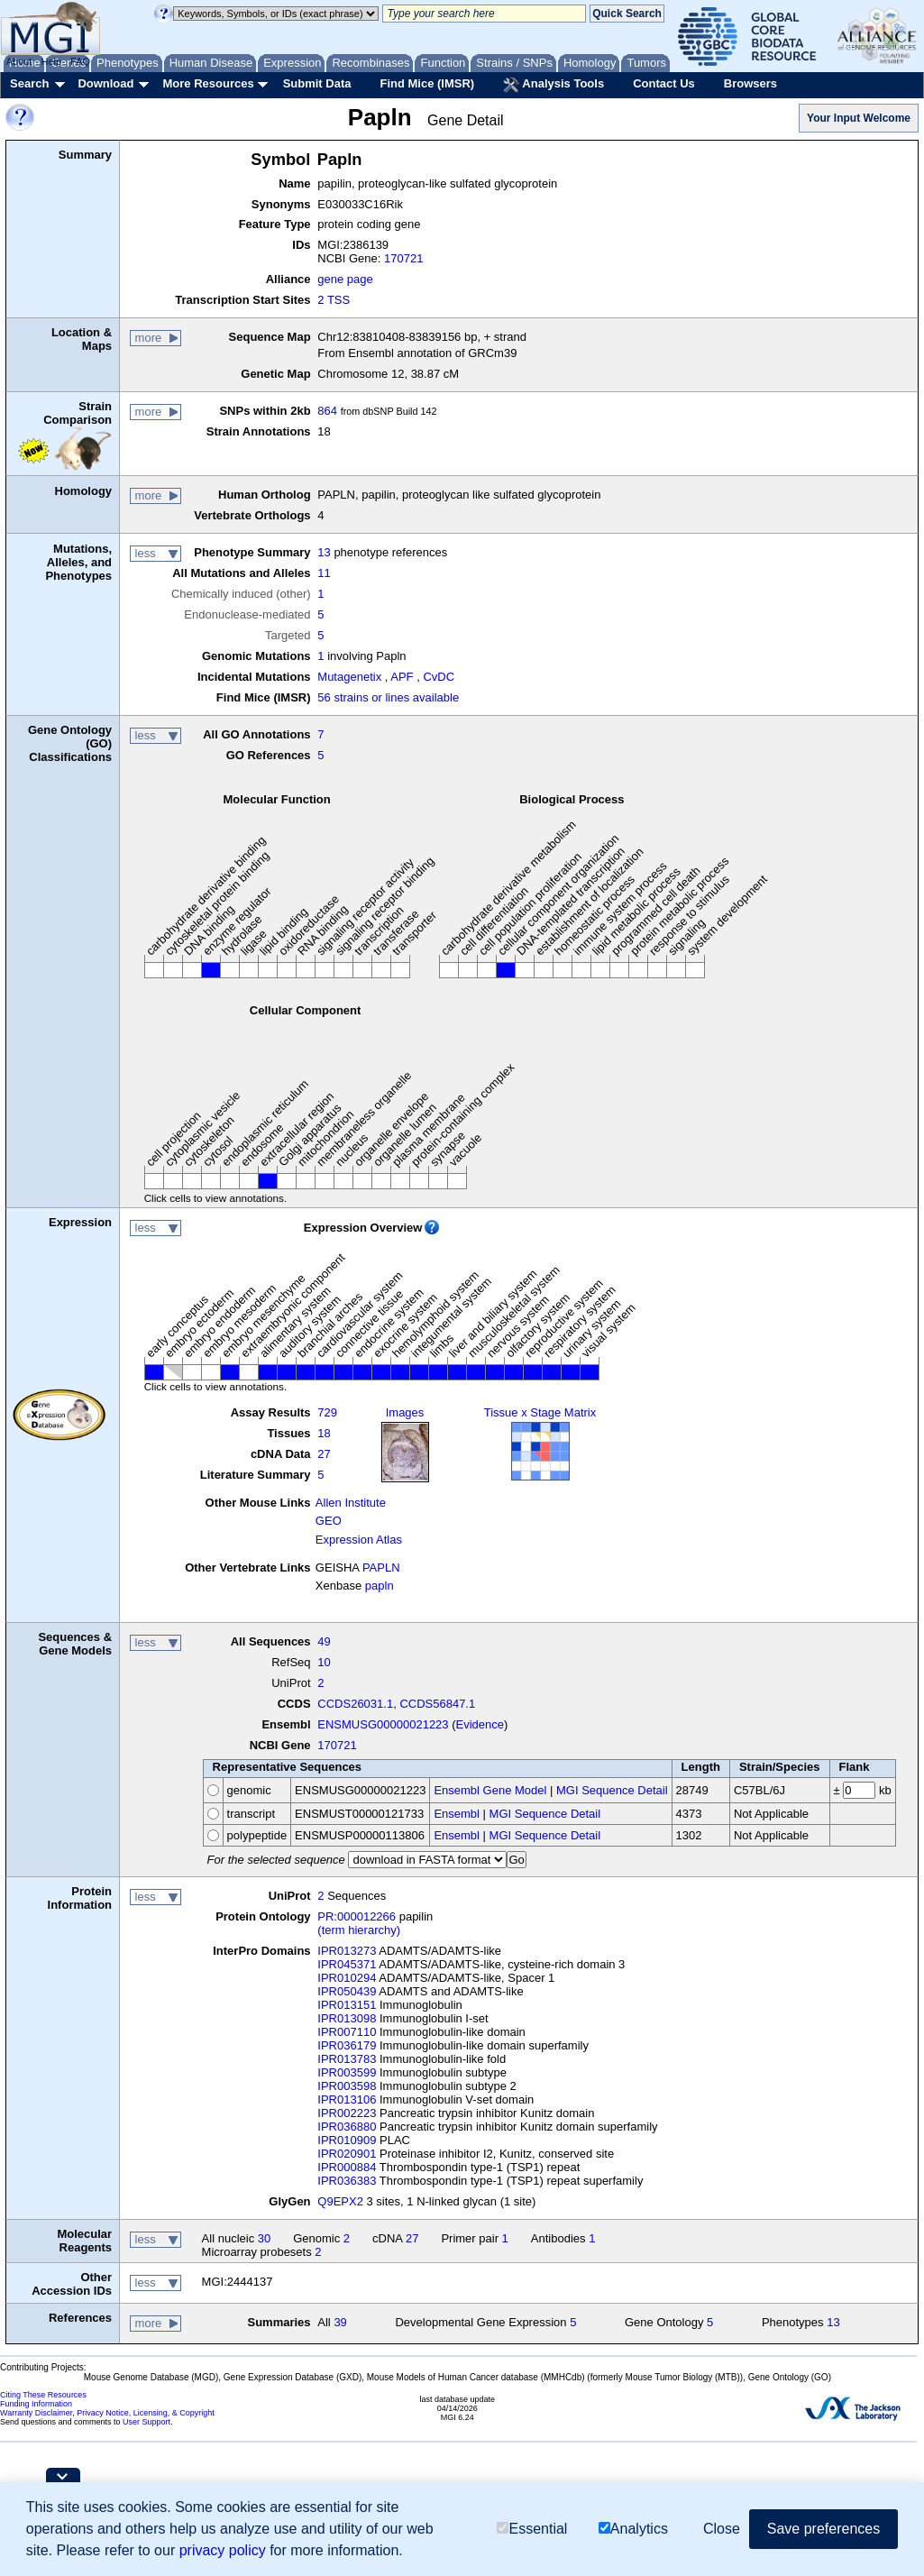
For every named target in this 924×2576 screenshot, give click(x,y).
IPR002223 (346, 2113)
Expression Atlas (359, 1539)
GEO (329, 1520)
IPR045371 (346, 1964)
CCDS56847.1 (437, 1703)
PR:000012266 (356, 1916)
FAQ (80, 61)
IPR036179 (346, 2045)
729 (327, 1412)
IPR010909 (346, 2140)
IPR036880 (346, 2126)
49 (323, 1641)
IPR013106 (346, 2099)
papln (379, 1585)
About (19, 61)
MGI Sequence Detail (612, 1790)
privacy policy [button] (222, 2550)
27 (323, 1454)
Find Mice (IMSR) (427, 83)
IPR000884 (346, 2167)
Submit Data (317, 83)
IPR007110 (346, 2032)
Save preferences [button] (823, 2528)
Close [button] (721, 2528)
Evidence (480, 1724)
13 (323, 552)
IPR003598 (346, 2086)
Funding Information (36, 2403)
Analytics (633, 2528)
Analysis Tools (553, 85)
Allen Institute (351, 1502)
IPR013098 (346, 2018)
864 (327, 410)
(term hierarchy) (358, 1930)
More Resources (207, 83)
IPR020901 (346, 2153)
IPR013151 (346, 2005)
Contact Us (664, 83)
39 (340, 2322)
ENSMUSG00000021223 (382, 1724)
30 (264, 2238)
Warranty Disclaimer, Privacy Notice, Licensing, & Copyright (107, 2412)
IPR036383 (346, 2180)
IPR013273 (346, 1950)
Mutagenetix (349, 676)
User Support (146, 2421)
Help (51, 61)
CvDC (438, 676)
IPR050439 (346, 1991)
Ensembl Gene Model (490, 1790)
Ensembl (457, 1813)
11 (323, 573)
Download (105, 83)
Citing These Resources (43, 2394)
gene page (344, 279)
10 (323, 1662)
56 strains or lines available (388, 697)
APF (401, 676)
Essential (532, 2528)
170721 (403, 258)
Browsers (750, 83)
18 (323, 1433)
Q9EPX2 (340, 2201)
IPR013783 (346, 2059)
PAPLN (381, 1567)
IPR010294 (346, 1978)
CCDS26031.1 (355, 1703)
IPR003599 (346, 2072)
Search (29, 83)
